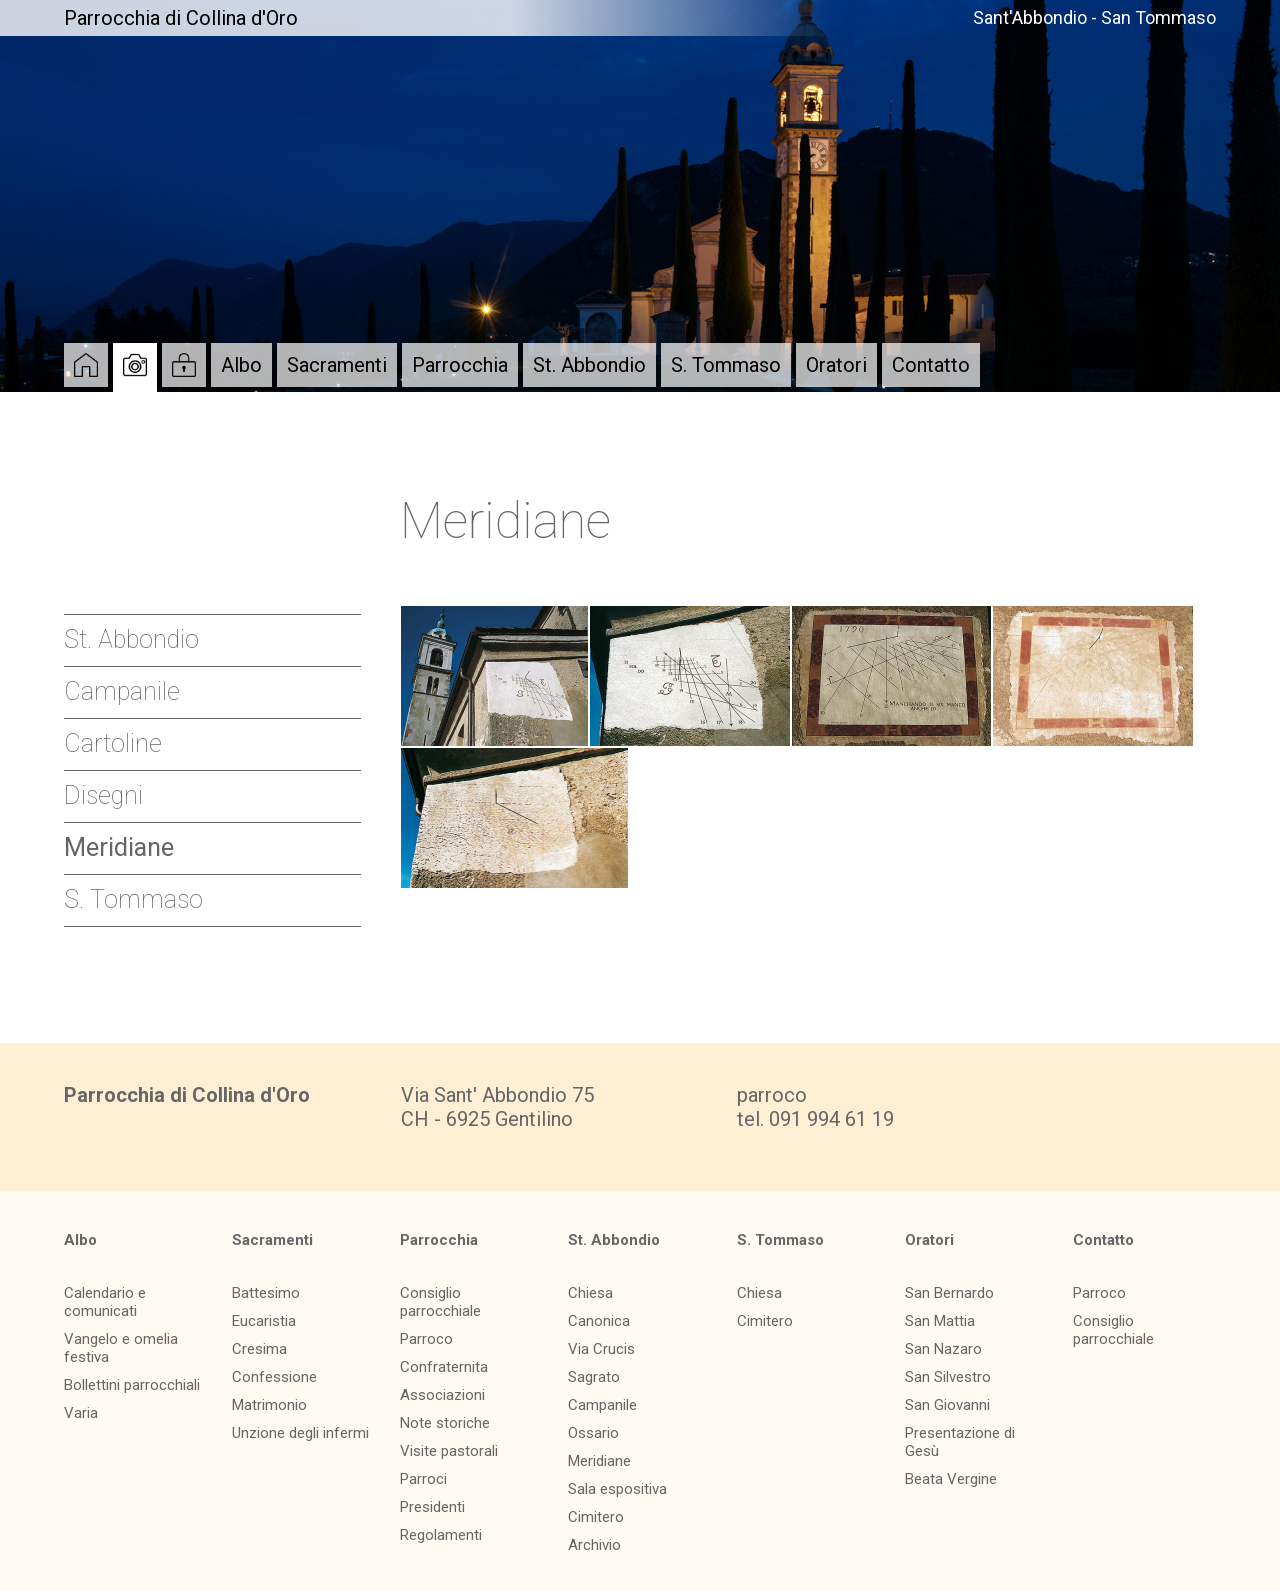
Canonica (599, 1321)
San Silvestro (948, 1377)
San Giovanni (947, 1405)
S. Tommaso (726, 365)
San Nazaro (943, 1349)
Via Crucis (601, 1349)
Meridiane (119, 847)
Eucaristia (264, 1321)
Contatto (931, 365)
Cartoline (113, 743)
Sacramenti (337, 365)
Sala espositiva (617, 1489)
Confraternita (444, 1367)
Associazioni (442, 1395)
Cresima (259, 1349)
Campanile (122, 691)
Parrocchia (460, 365)
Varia (81, 1413)
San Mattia (940, 1321)
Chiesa (590, 1293)
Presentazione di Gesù (960, 1442)
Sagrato (594, 1377)
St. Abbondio (589, 365)
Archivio (594, 1545)
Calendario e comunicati (105, 1302)
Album (135, 365)
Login (184, 365)
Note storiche (445, 1423)
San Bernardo (949, 1293)
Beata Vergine (951, 1479)
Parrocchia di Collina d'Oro (181, 18)
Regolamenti (441, 1535)
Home (86, 365)
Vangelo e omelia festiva (121, 1348)
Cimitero (596, 1517)
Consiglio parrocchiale (440, 1302)
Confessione (274, 1377)
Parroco (426, 1339)
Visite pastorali (449, 1451)
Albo (241, 365)
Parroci (423, 1479)
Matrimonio (269, 1405)
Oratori (836, 365)
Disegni (103, 795)
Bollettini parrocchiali (132, 1385)
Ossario (593, 1433)
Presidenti (432, 1507)
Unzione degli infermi (300, 1433)
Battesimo (266, 1293)
